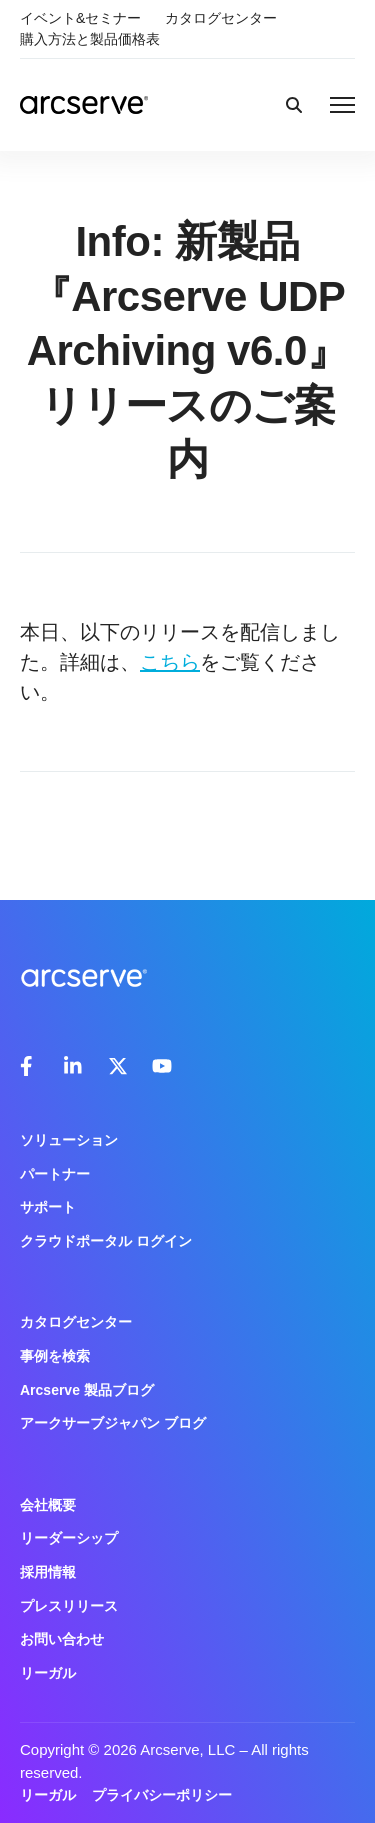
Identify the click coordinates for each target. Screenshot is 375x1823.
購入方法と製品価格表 (90, 39)
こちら (170, 662)
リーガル (48, 1673)
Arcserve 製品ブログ (87, 1390)
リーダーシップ (69, 1538)
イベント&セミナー (80, 18)
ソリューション (69, 1140)
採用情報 (48, 1572)
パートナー (55, 1174)
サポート (48, 1207)
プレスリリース (69, 1606)
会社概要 (48, 1505)
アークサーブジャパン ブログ (113, 1423)
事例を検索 (55, 1356)
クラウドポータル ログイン (106, 1241)
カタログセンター (221, 18)
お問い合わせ (62, 1639)
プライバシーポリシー (162, 1795)
